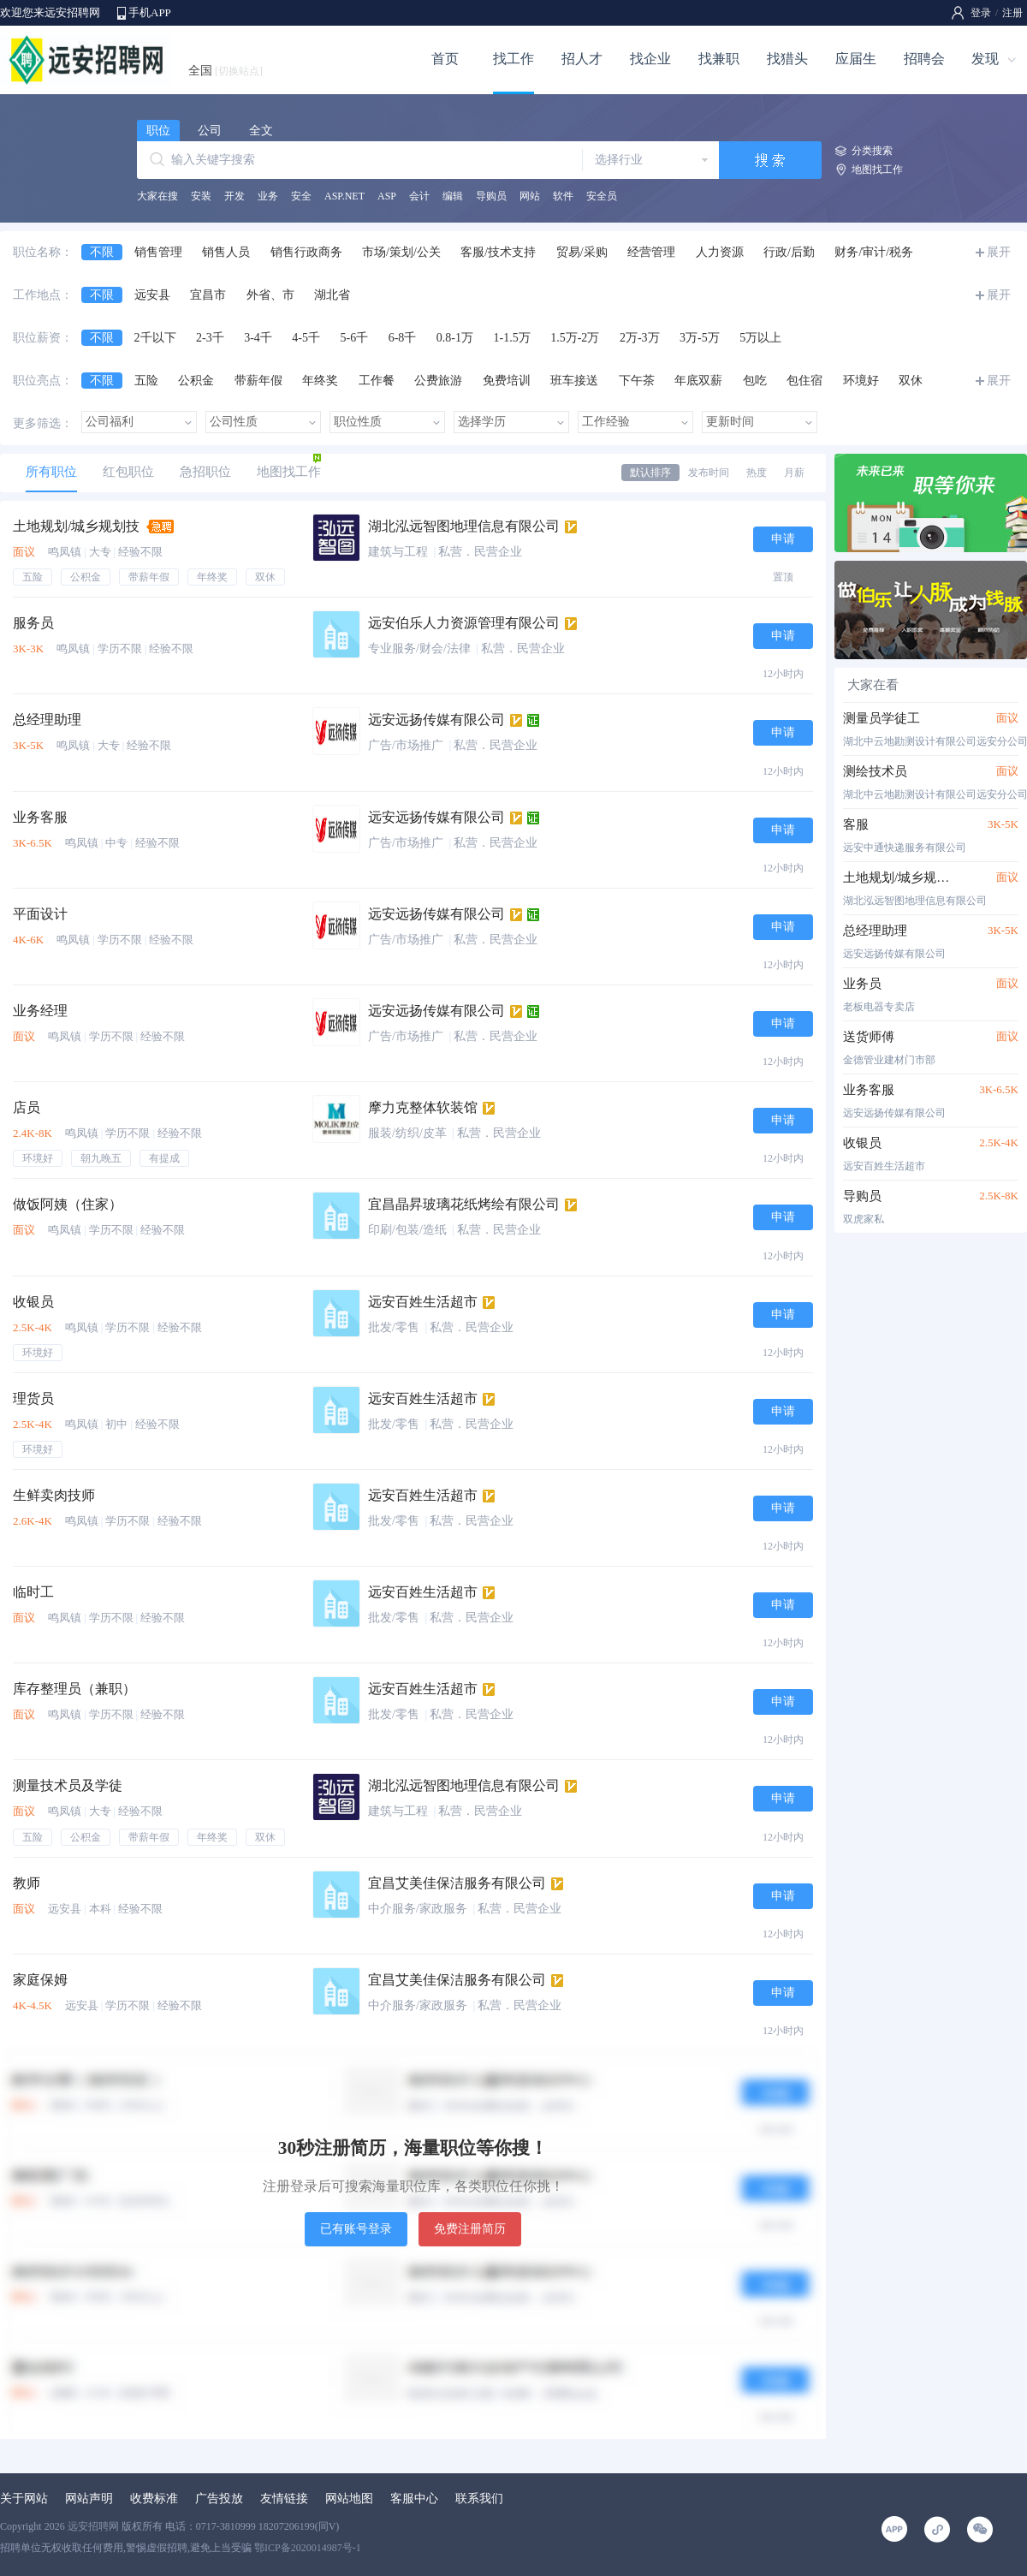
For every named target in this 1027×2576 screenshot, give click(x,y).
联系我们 (479, 2498)
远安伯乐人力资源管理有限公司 (464, 623)
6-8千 (403, 337)
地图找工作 (877, 170)
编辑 (452, 196)
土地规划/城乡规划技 (76, 526)
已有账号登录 (356, 2228)
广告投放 (219, 2498)
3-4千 (258, 337)
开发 (234, 196)
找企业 (650, 58)
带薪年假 (258, 380)
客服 (856, 824)
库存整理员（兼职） (74, 1688)
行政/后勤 (789, 252)
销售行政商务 (306, 252)
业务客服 (40, 817)
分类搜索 (872, 151)
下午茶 (637, 380)
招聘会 (924, 58)
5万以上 (760, 337)
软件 (563, 196)
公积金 (196, 380)
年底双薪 (698, 380)
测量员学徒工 (881, 718)
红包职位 (128, 472)
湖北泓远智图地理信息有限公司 (464, 526)
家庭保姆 (40, 1979)
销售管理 (158, 252)
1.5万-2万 (574, 337)
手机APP (149, 12)
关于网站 (24, 2498)
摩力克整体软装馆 (423, 1107)
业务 (268, 196)
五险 (146, 380)
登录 (981, 13)
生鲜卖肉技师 (54, 1495)
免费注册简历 (470, 2228)
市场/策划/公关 (401, 252)
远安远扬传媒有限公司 (436, 719)
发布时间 (708, 473)
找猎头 (787, 58)
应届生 (855, 58)
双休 (911, 380)
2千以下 (155, 337)
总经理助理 (47, 719)
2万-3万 (640, 337)
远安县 (152, 295)
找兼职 (718, 58)
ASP (386, 196)
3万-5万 (700, 337)
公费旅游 (438, 380)
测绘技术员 (875, 771)
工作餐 (377, 380)
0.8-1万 (454, 337)
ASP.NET (344, 196)
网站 (529, 196)
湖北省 (332, 295)
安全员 (601, 196)
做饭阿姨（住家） (67, 1204)
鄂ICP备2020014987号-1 (307, 2548)
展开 (999, 252)
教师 (26, 1883)
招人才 (582, 58)
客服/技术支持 (498, 252)
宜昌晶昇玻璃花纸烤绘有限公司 (464, 1204)
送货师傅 (868, 1037)
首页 (445, 58)
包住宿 (804, 380)
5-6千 (355, 337)
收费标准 (154, 2498)
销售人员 (226, 252)
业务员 (862, 984)
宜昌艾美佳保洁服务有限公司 (457, 1883)
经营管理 (651, 252)
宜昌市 (208, 295)
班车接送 (574, 380)
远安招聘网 (93, 2526)
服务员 (33, 623)
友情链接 (284, 2498)
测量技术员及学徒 (67, 1785)
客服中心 (414, 2498)
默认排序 (650, 473)
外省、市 (270, 295)
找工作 (513, 58)
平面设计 (40, 914)
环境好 (861, 380)
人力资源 (720, 252)
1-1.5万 (512, 337)
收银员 (33, 1301)
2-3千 (210, 337)
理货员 (33, 1398)
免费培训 (507, 380)
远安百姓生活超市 (423, 1301)
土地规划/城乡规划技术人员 (901, 877)
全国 (225, 70)
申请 (783, 538)
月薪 (794, 473)
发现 (985, 58)
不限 (102, 252)
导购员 (491, 196)
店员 (26, 1107)
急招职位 (205, 472)
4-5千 (306, 337)
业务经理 (40, 1010)
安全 (301, 196)
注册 (1012, 13)
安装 (201, 196)
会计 (419, 196)
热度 (756, 473)
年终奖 (320, 380)
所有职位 (51, 472)
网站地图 (349, 2498)
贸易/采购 (582, 252)
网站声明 (89, 2498)
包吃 (755, 380)
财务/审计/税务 (873, 252)
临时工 (33, 1592)
